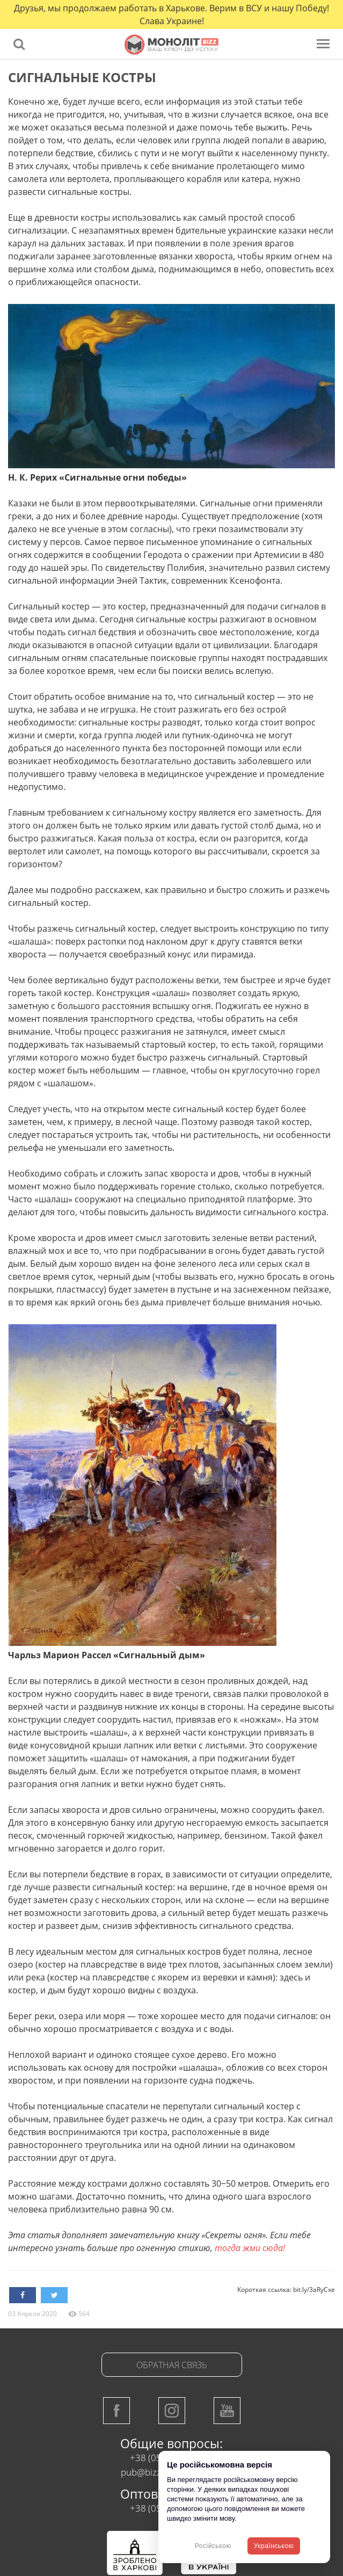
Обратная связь (171, 2365)
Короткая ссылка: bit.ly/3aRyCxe (286, 2289)
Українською (274, 2546)
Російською (213, 2546)
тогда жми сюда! (250, 2248)
